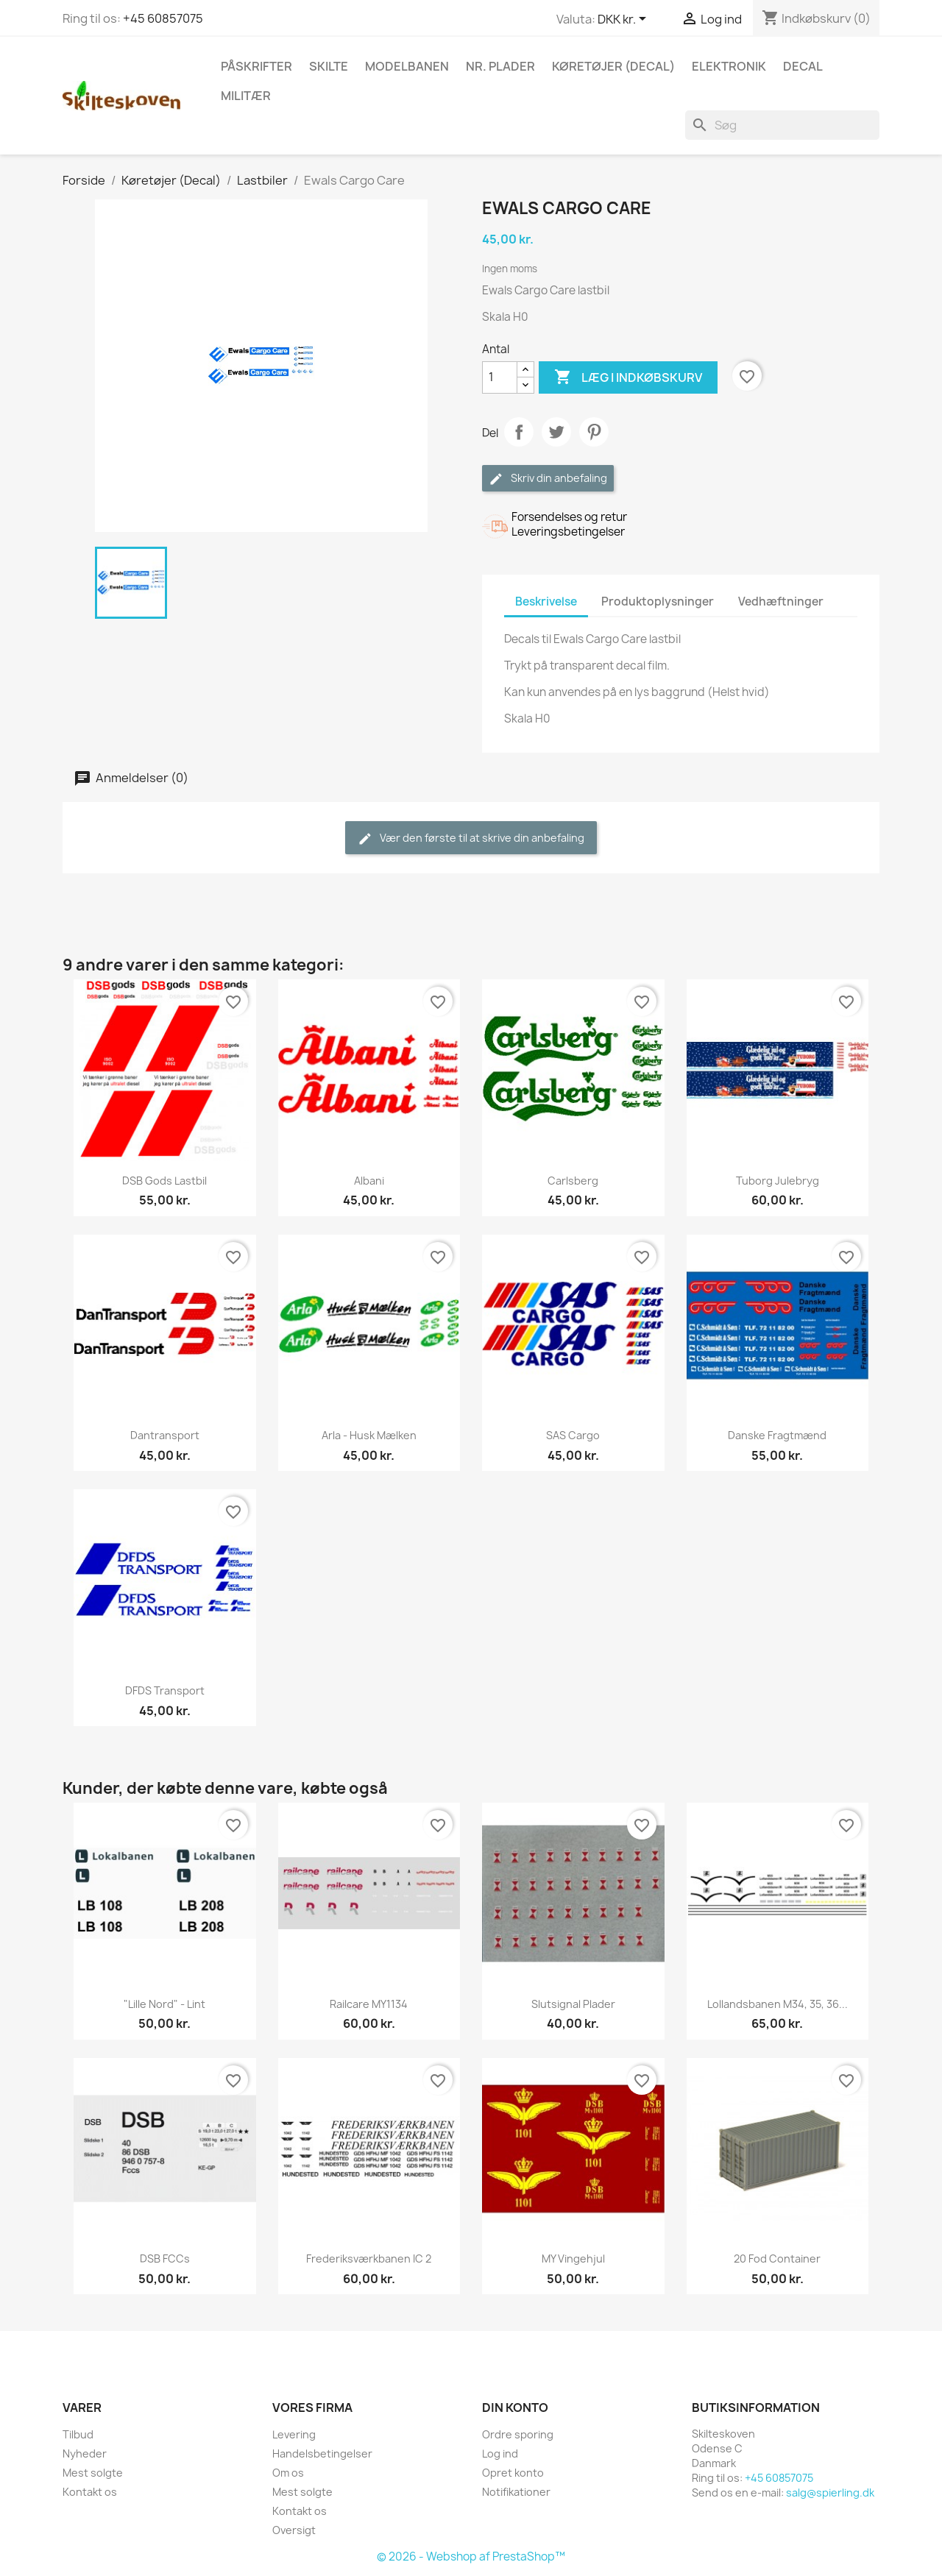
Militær (246, 96)
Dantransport (164, 1435)
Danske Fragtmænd (777, 1435)
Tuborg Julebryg (777, 1181)
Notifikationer (516, 2492)
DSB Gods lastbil (164, 1181)
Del (519, 432)
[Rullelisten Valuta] (624, 20)
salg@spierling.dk (830, 2492)
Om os (288, 2473)
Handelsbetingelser (322, 2453)
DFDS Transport (165, 1690)
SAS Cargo (573, 1435)
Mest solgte (93, 2473)
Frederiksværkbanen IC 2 (368, 2258)
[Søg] (782, 125)
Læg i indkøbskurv (628, 377)
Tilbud (78, 2434)
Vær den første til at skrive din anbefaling (471, 838)
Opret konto (513, 2473)
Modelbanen (407, 66)
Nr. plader (500, 66)
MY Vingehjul (573, 2258)
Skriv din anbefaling (548, 478)
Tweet (556, 432)
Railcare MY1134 (369, 2004)
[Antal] (499, 377)
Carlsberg (573, 1181)
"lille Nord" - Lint (164, 2004)
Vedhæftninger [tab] (781, 601)
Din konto (515, 2407)
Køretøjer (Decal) (613, 66)
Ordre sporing (517, 2434)
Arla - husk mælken (369, 1435)
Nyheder (85, 2453)
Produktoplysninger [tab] (657, 601)
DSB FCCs (165, 2258)
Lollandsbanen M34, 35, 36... (777, 2004)
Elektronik (729, 66)
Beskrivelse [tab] (546, 601)
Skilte (328, 66)
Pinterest (594, 432)
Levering (294, 2434)
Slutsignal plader (573, 2004)
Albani (369, 1181)
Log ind (500, 2453)
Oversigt (294, 2530)
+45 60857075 (163, 18)
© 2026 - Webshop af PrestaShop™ (471, 2556)
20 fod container (777, 2258)
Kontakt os (90, 2492)
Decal (803, 66)
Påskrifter (256, 66)
